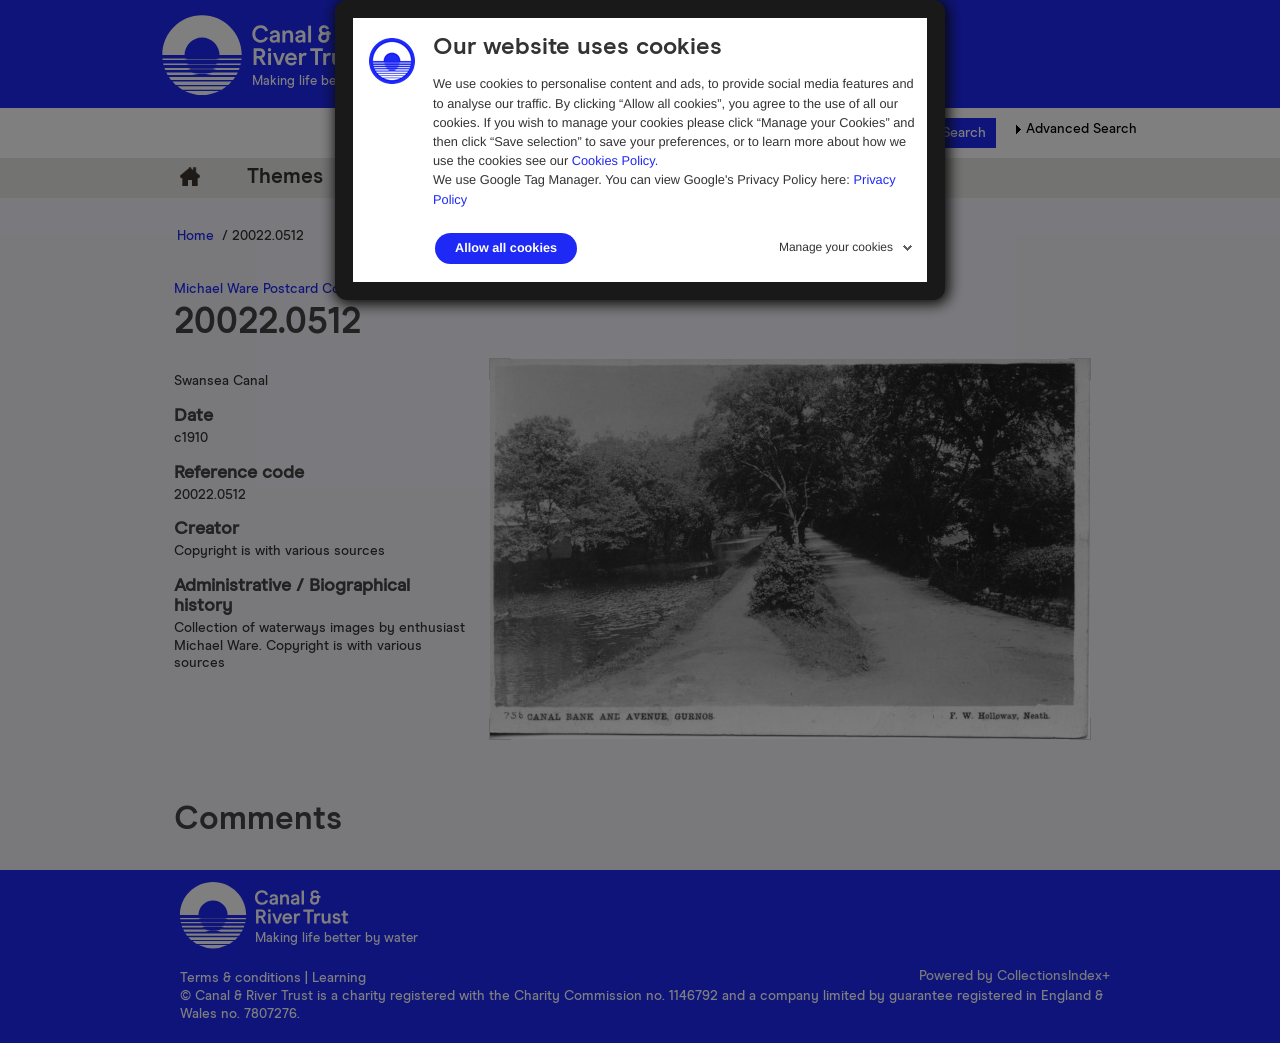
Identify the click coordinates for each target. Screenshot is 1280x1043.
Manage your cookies (836, 247)
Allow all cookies (506, 248)
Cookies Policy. (615, 160)
